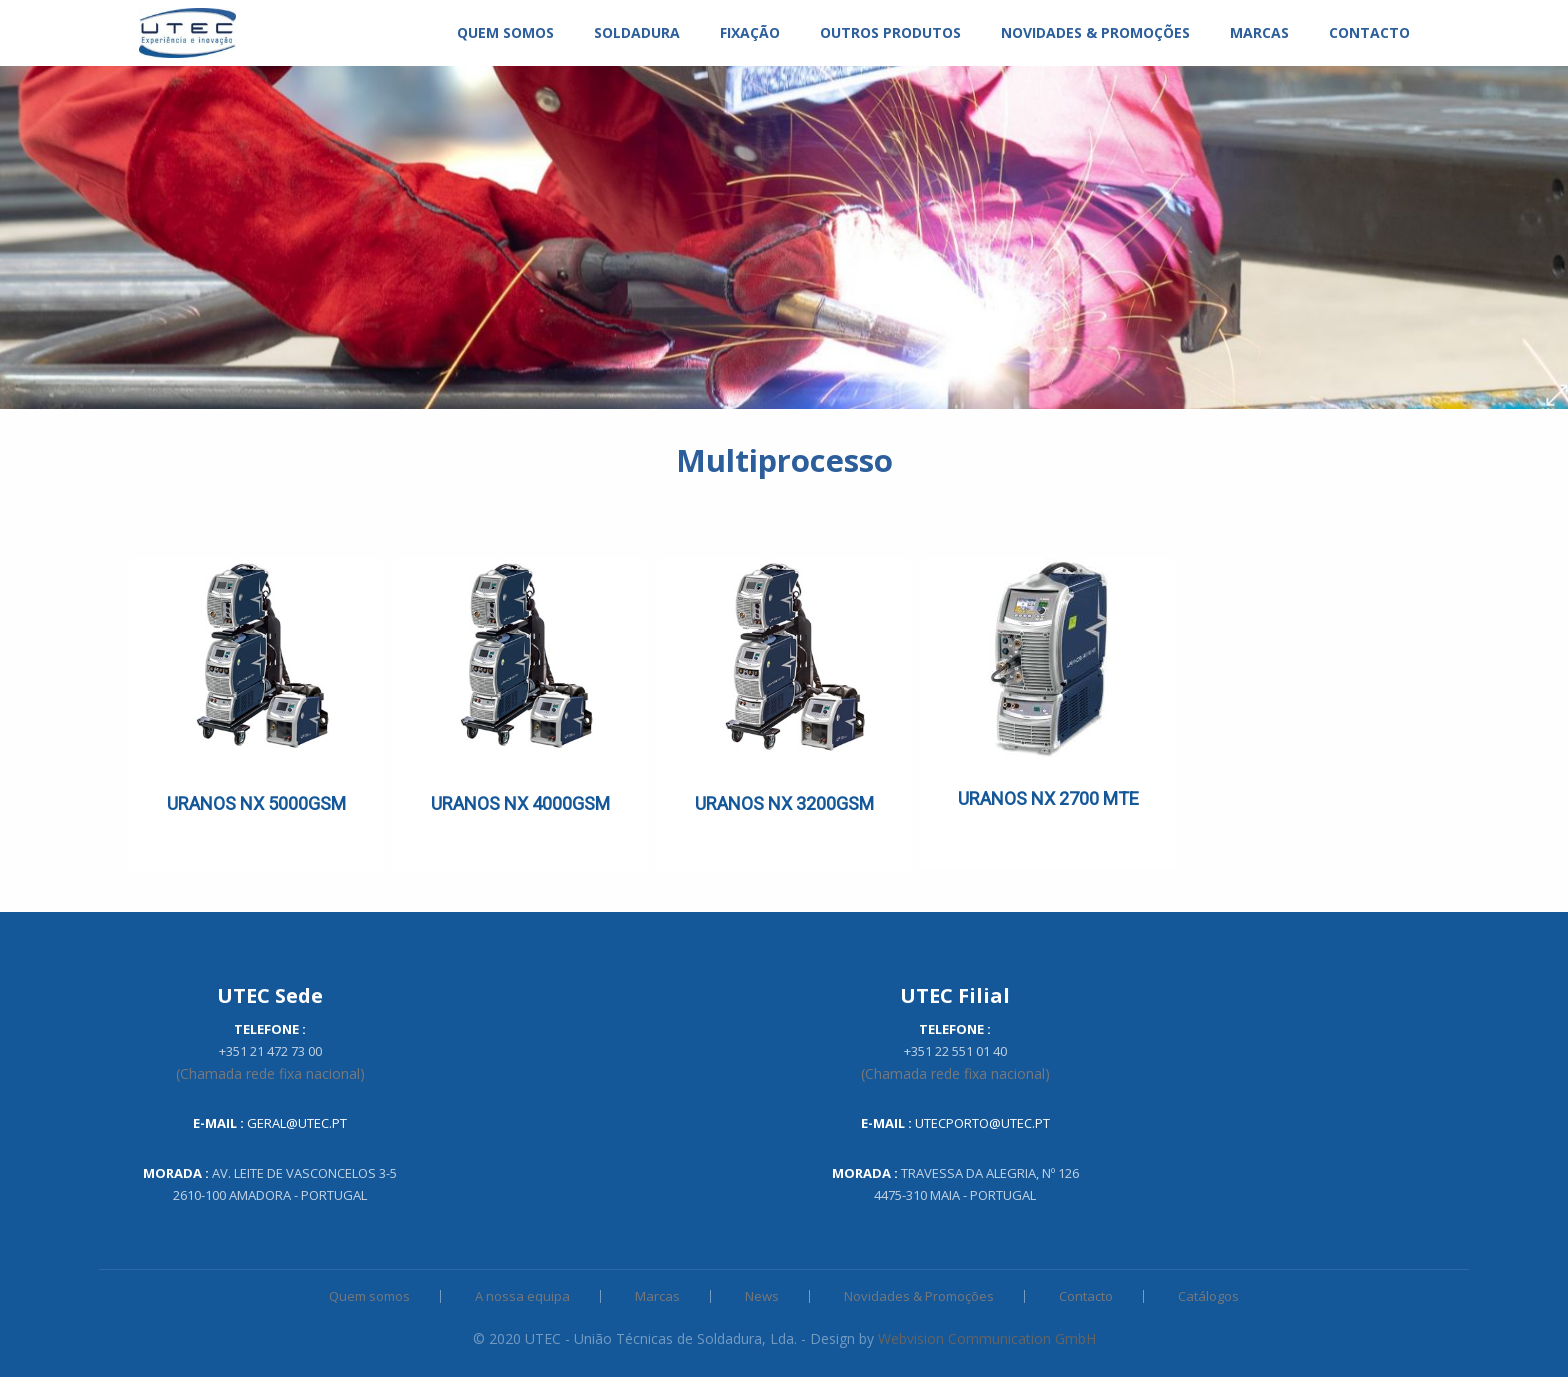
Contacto (1086, 1296)
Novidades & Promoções (919, 1296)
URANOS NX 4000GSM (520, 803)
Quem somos (369, 1296)
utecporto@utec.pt (982, 1123)
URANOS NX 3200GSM (784, 803)
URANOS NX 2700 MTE (1048, 798)
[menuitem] (187, 33)
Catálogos (1208, 1296)
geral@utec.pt (297, 1123)
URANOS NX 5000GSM (256, 803)
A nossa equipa (522, 1296)
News (762, 1296)
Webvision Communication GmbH (987, 1338)
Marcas (657, 1296)
